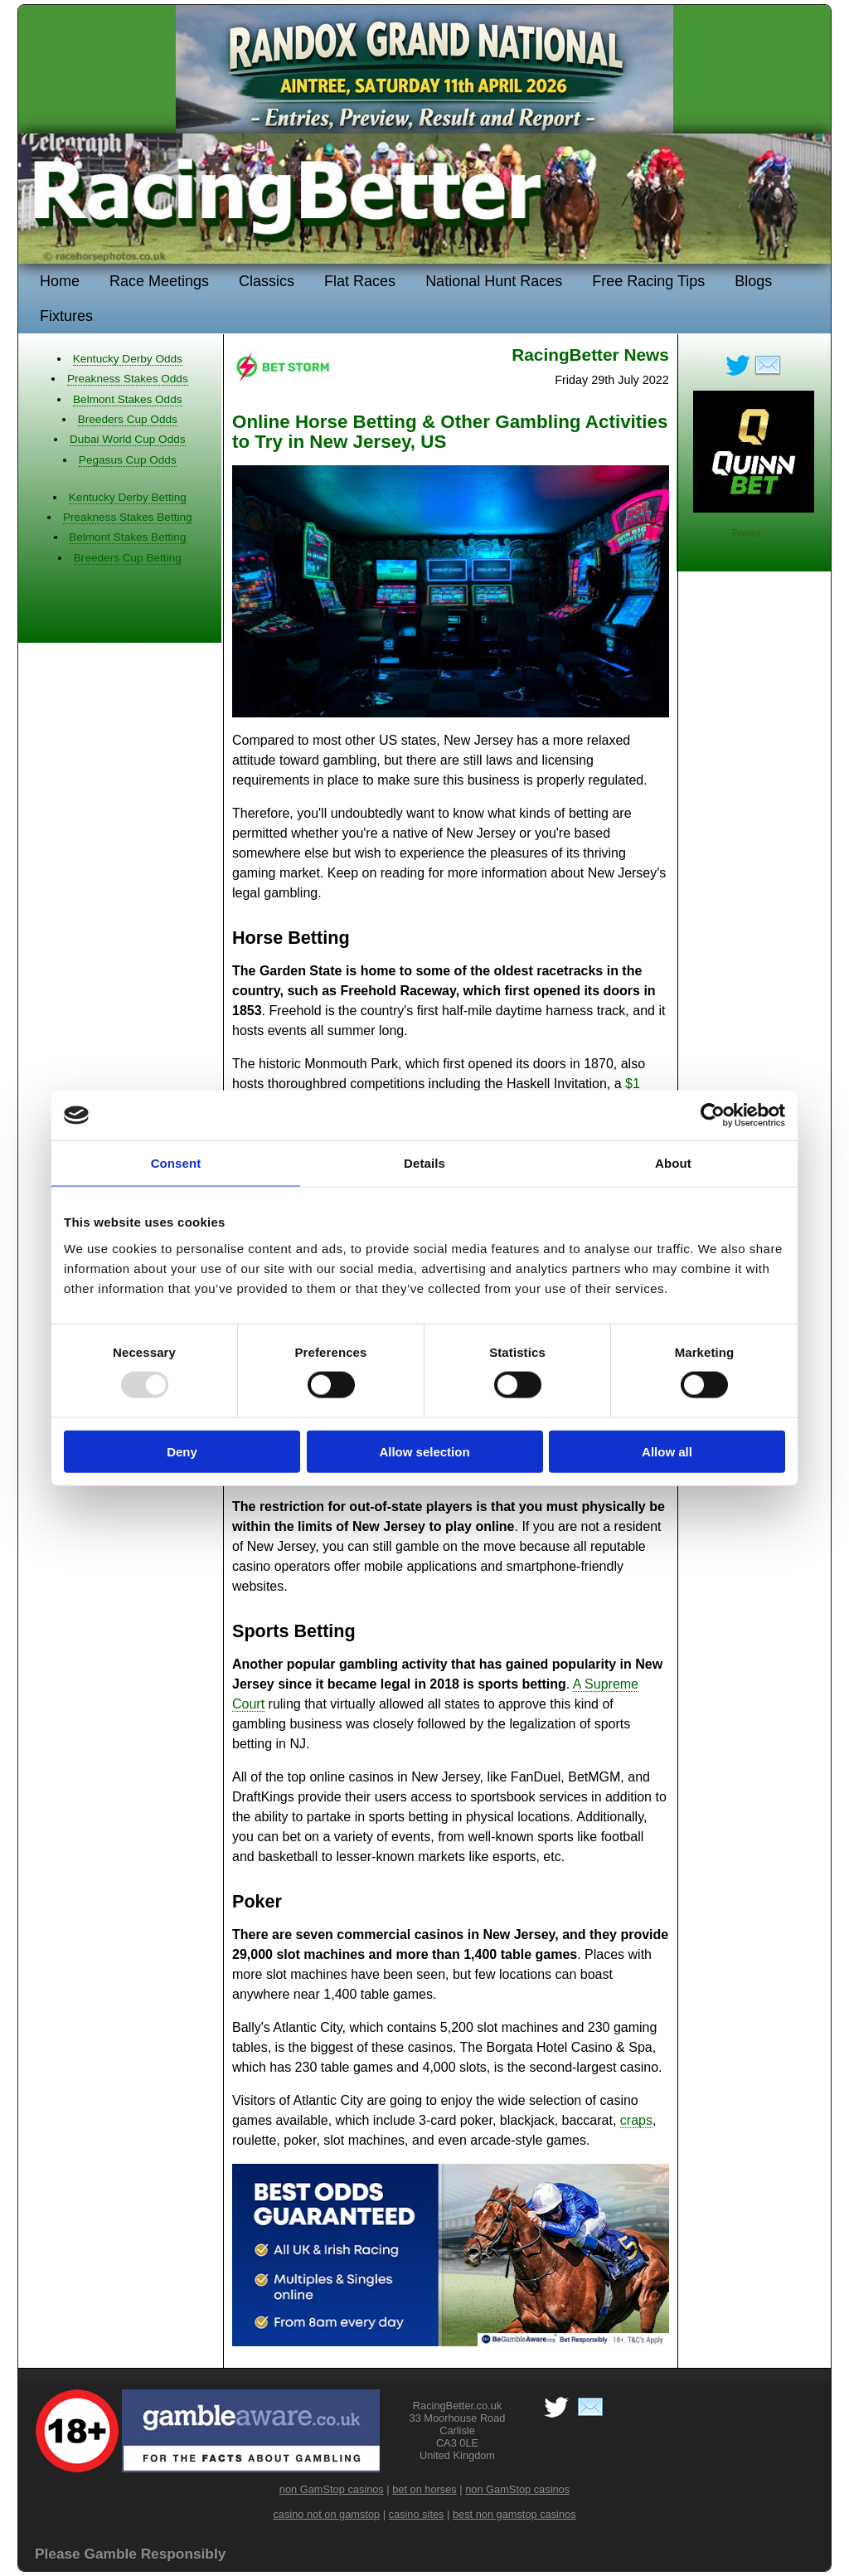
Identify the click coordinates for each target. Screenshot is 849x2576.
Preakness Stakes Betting (127, 517)
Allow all (667, 1451)
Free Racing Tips (648, 281)
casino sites (416, 2514)
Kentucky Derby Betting (128, 497)
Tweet (745, 533)
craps (636, 2120)
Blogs (753, 281)
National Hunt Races (493, 281)
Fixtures (66, 316)
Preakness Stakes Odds (127, 378)
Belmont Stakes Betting (127, 537)
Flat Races (359, 281)
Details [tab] (424, 1163)
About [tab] (673, 1163)
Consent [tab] (176, 1163)
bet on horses (424, 2489)
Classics (266, 281)
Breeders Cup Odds (127, 419)
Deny (182, 1451)
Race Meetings (159, 281)
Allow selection (424, 1451)
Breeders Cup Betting (128, 558)
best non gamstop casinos (514, 2514)
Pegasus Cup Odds (128, 460)
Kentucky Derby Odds (127, 358)
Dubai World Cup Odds (128, 439)
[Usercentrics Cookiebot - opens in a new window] (712, 1115)
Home (60, 281)
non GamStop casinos (331, 2489)
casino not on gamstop (326, 2514)
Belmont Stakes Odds (127, 399)
